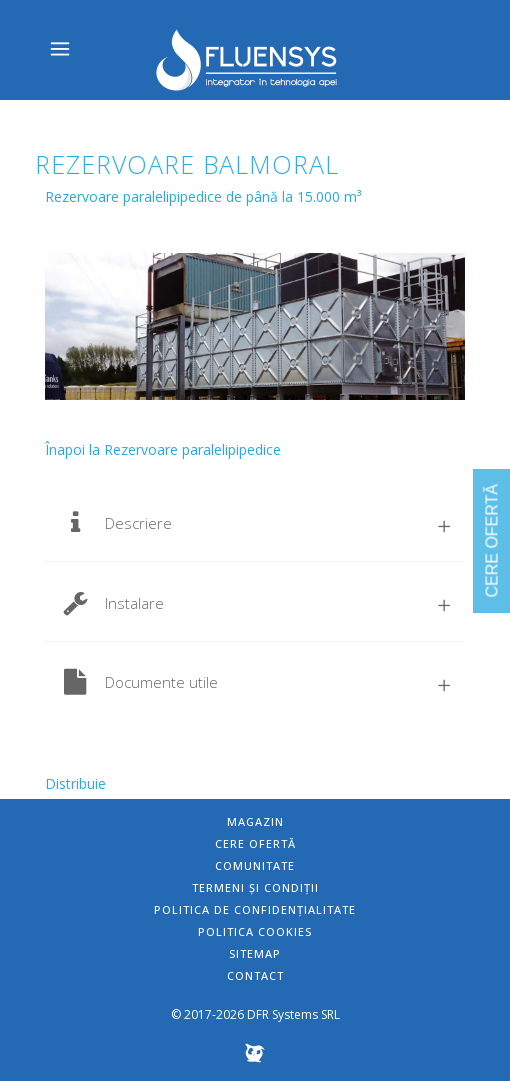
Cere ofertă (255, 843)
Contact (255, 975)
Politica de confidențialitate (255, 909)
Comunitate (255, 865)
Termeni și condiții (255, 887)
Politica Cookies (255, 931)
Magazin (255, 821)
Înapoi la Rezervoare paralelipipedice (163, 449)
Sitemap (255, 953)
